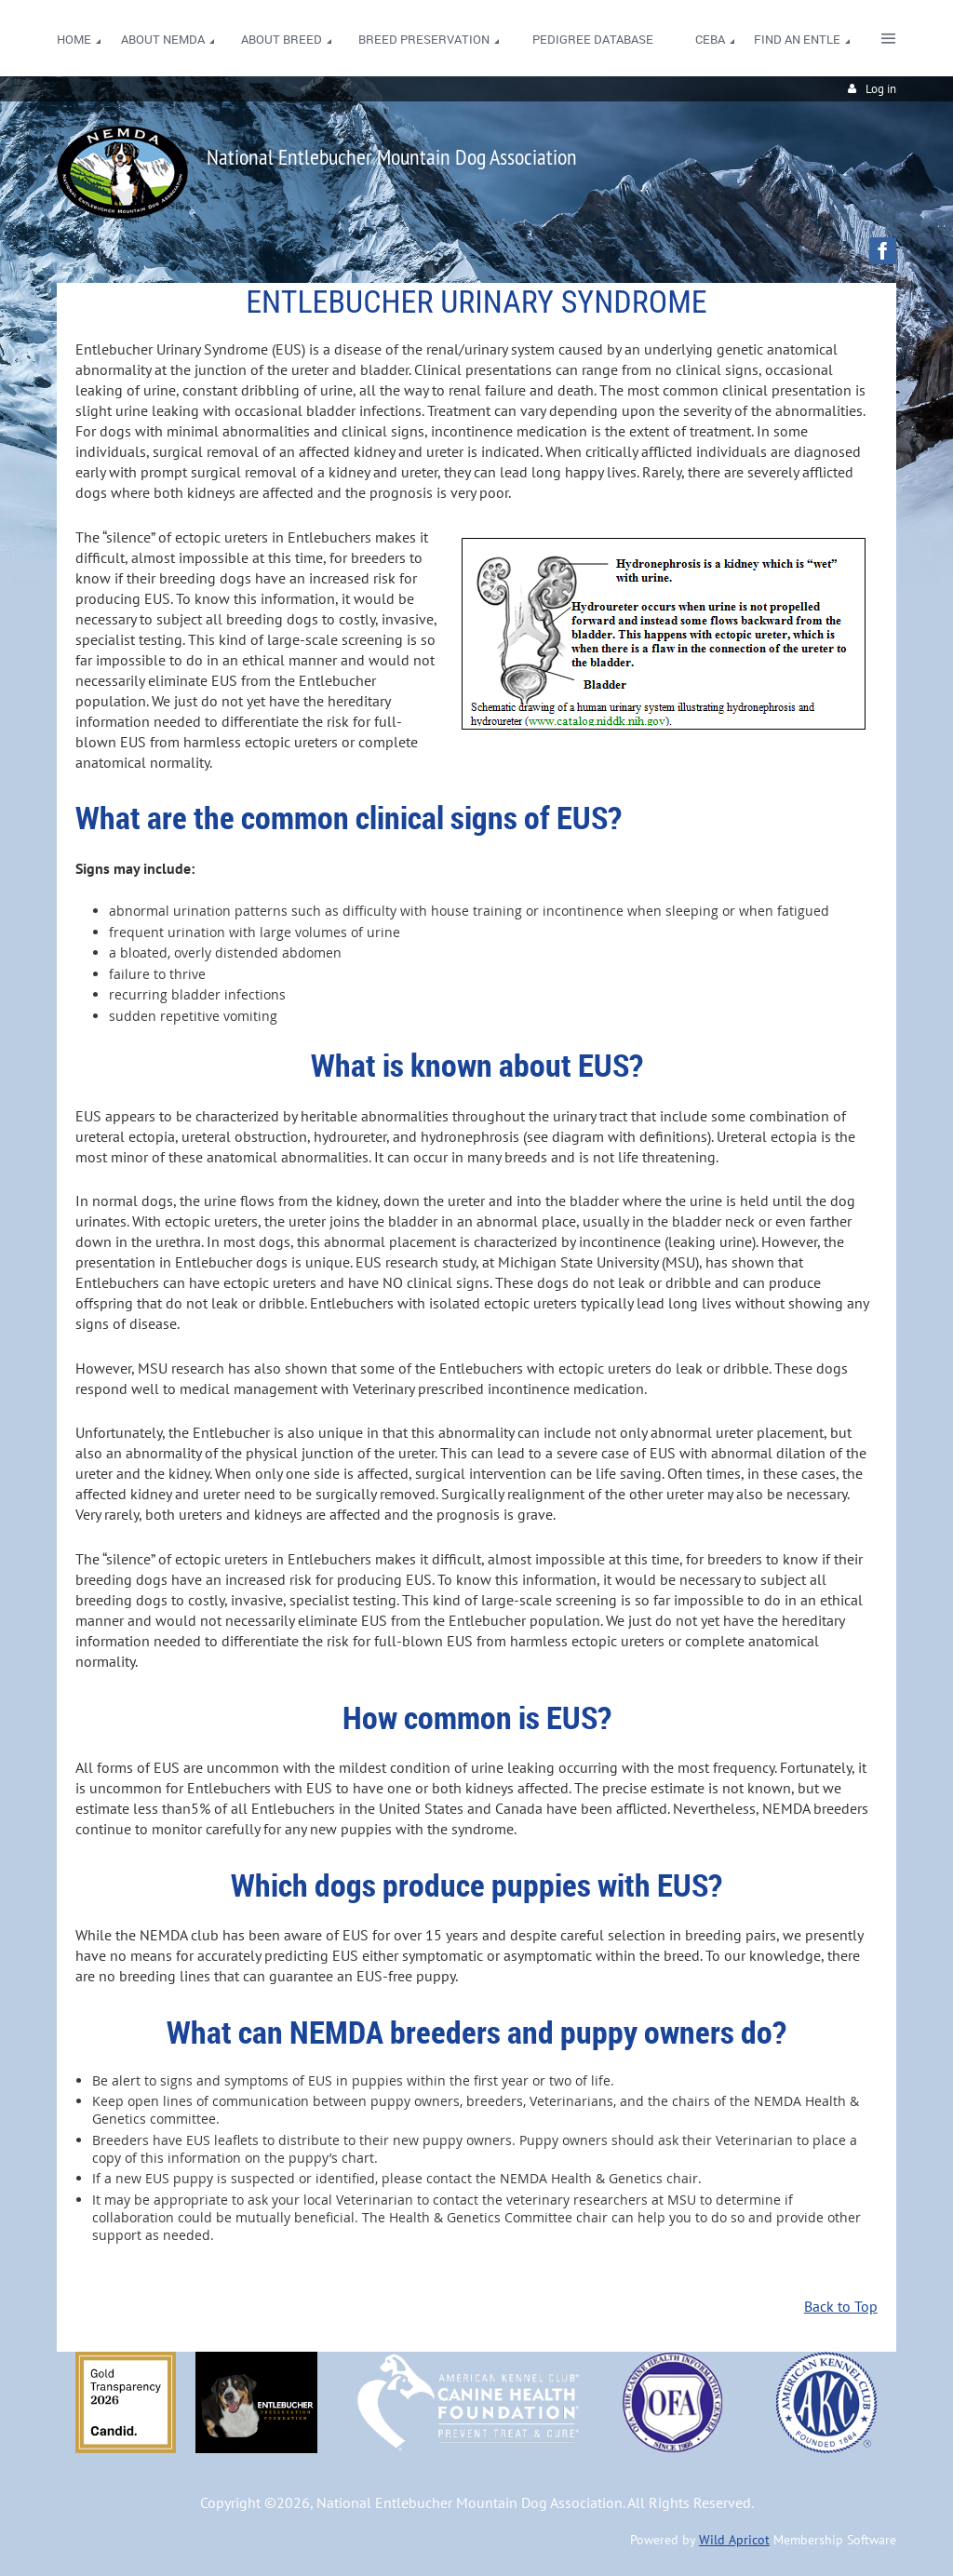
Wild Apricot (734, 2539)
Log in (881, 89)
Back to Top (841, 2306)
